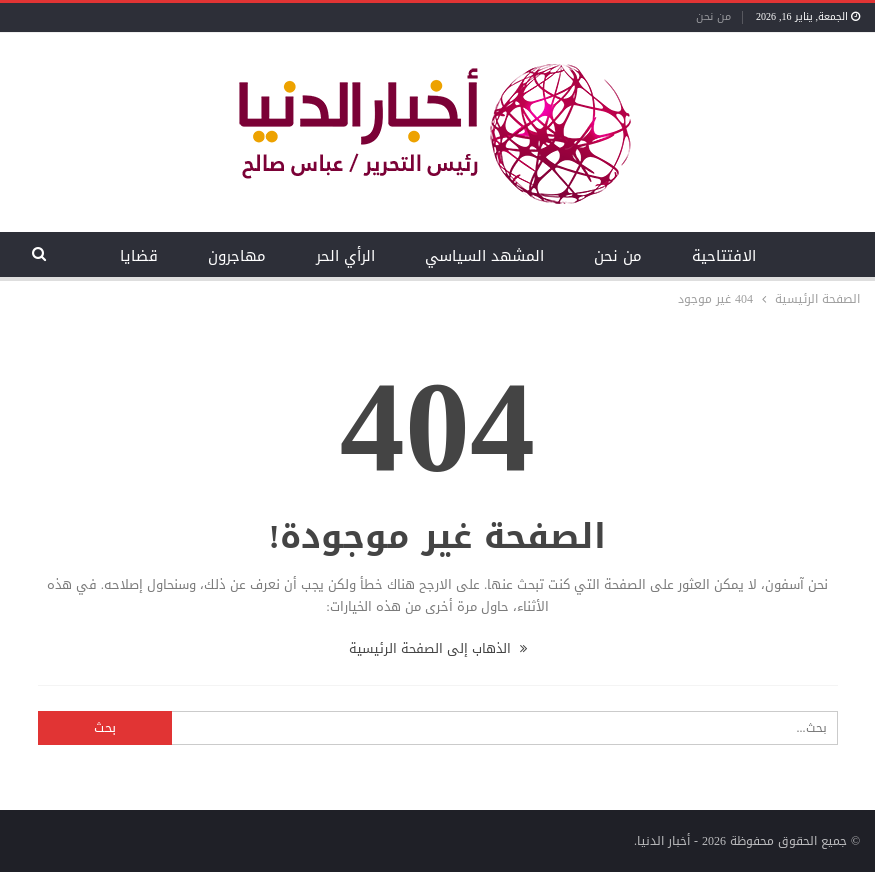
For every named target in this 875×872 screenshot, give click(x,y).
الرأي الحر (345, 256)
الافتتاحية (724, 256)
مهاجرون (237, 256)
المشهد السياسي (484, 256)
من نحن (713, 16)
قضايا (139, 256)
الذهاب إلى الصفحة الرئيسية (438, 648)
